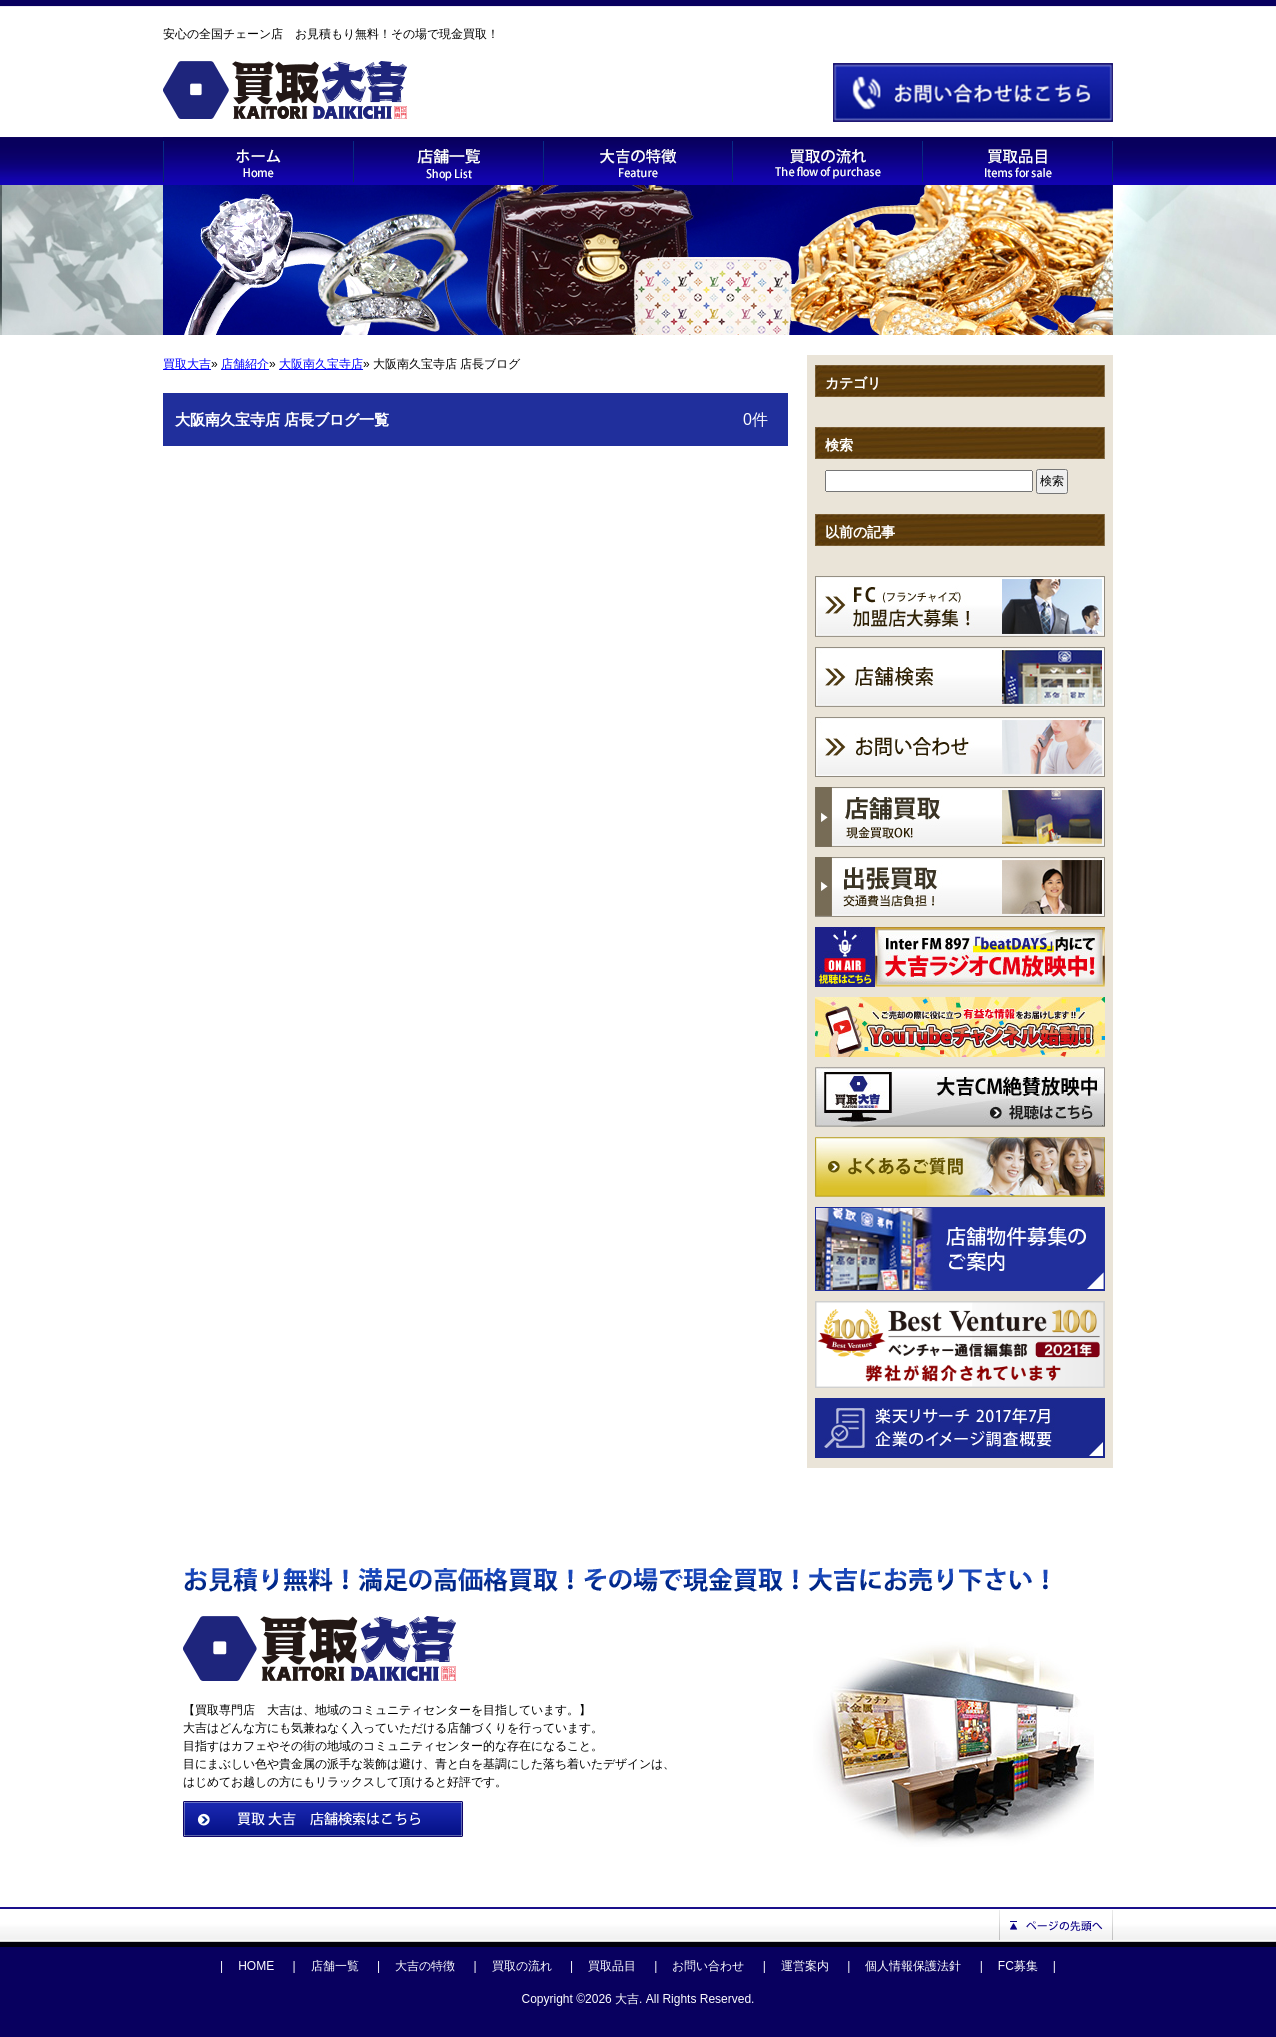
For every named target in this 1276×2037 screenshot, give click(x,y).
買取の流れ (522, 1966)
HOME (256, 1966)
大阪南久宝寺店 (321, 364)
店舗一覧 (335, 1966)
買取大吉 (187, 364)
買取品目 (612, 1966)
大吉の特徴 (425, 1966)
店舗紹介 (245, 364)
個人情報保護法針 (913, 1966)
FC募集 (1018, 1966)
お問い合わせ (708, 1966)
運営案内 (805, 1966)
